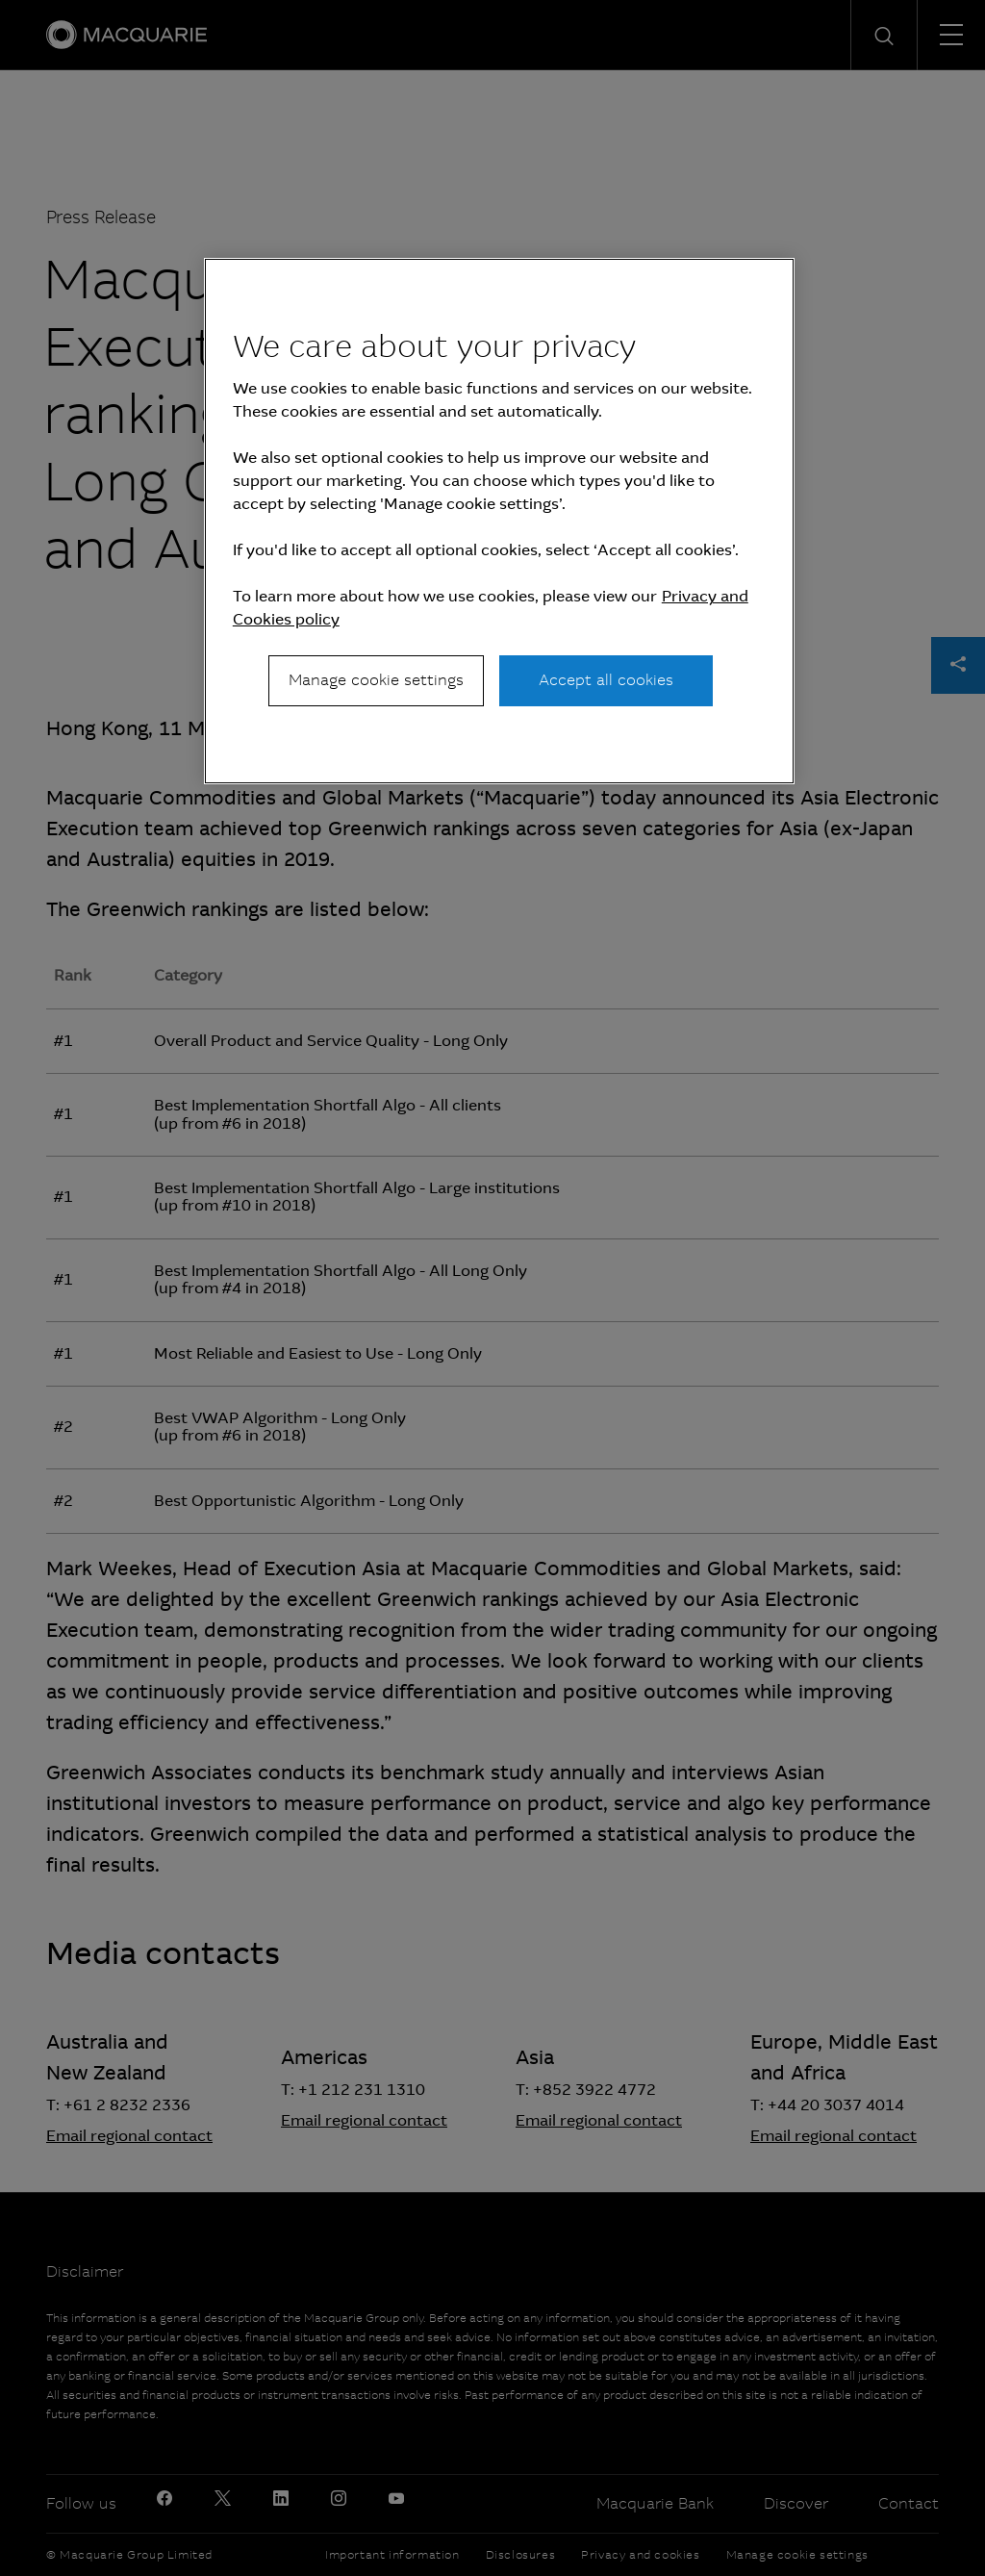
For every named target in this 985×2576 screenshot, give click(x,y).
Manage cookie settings (376, 680)
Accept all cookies (606, 680)
